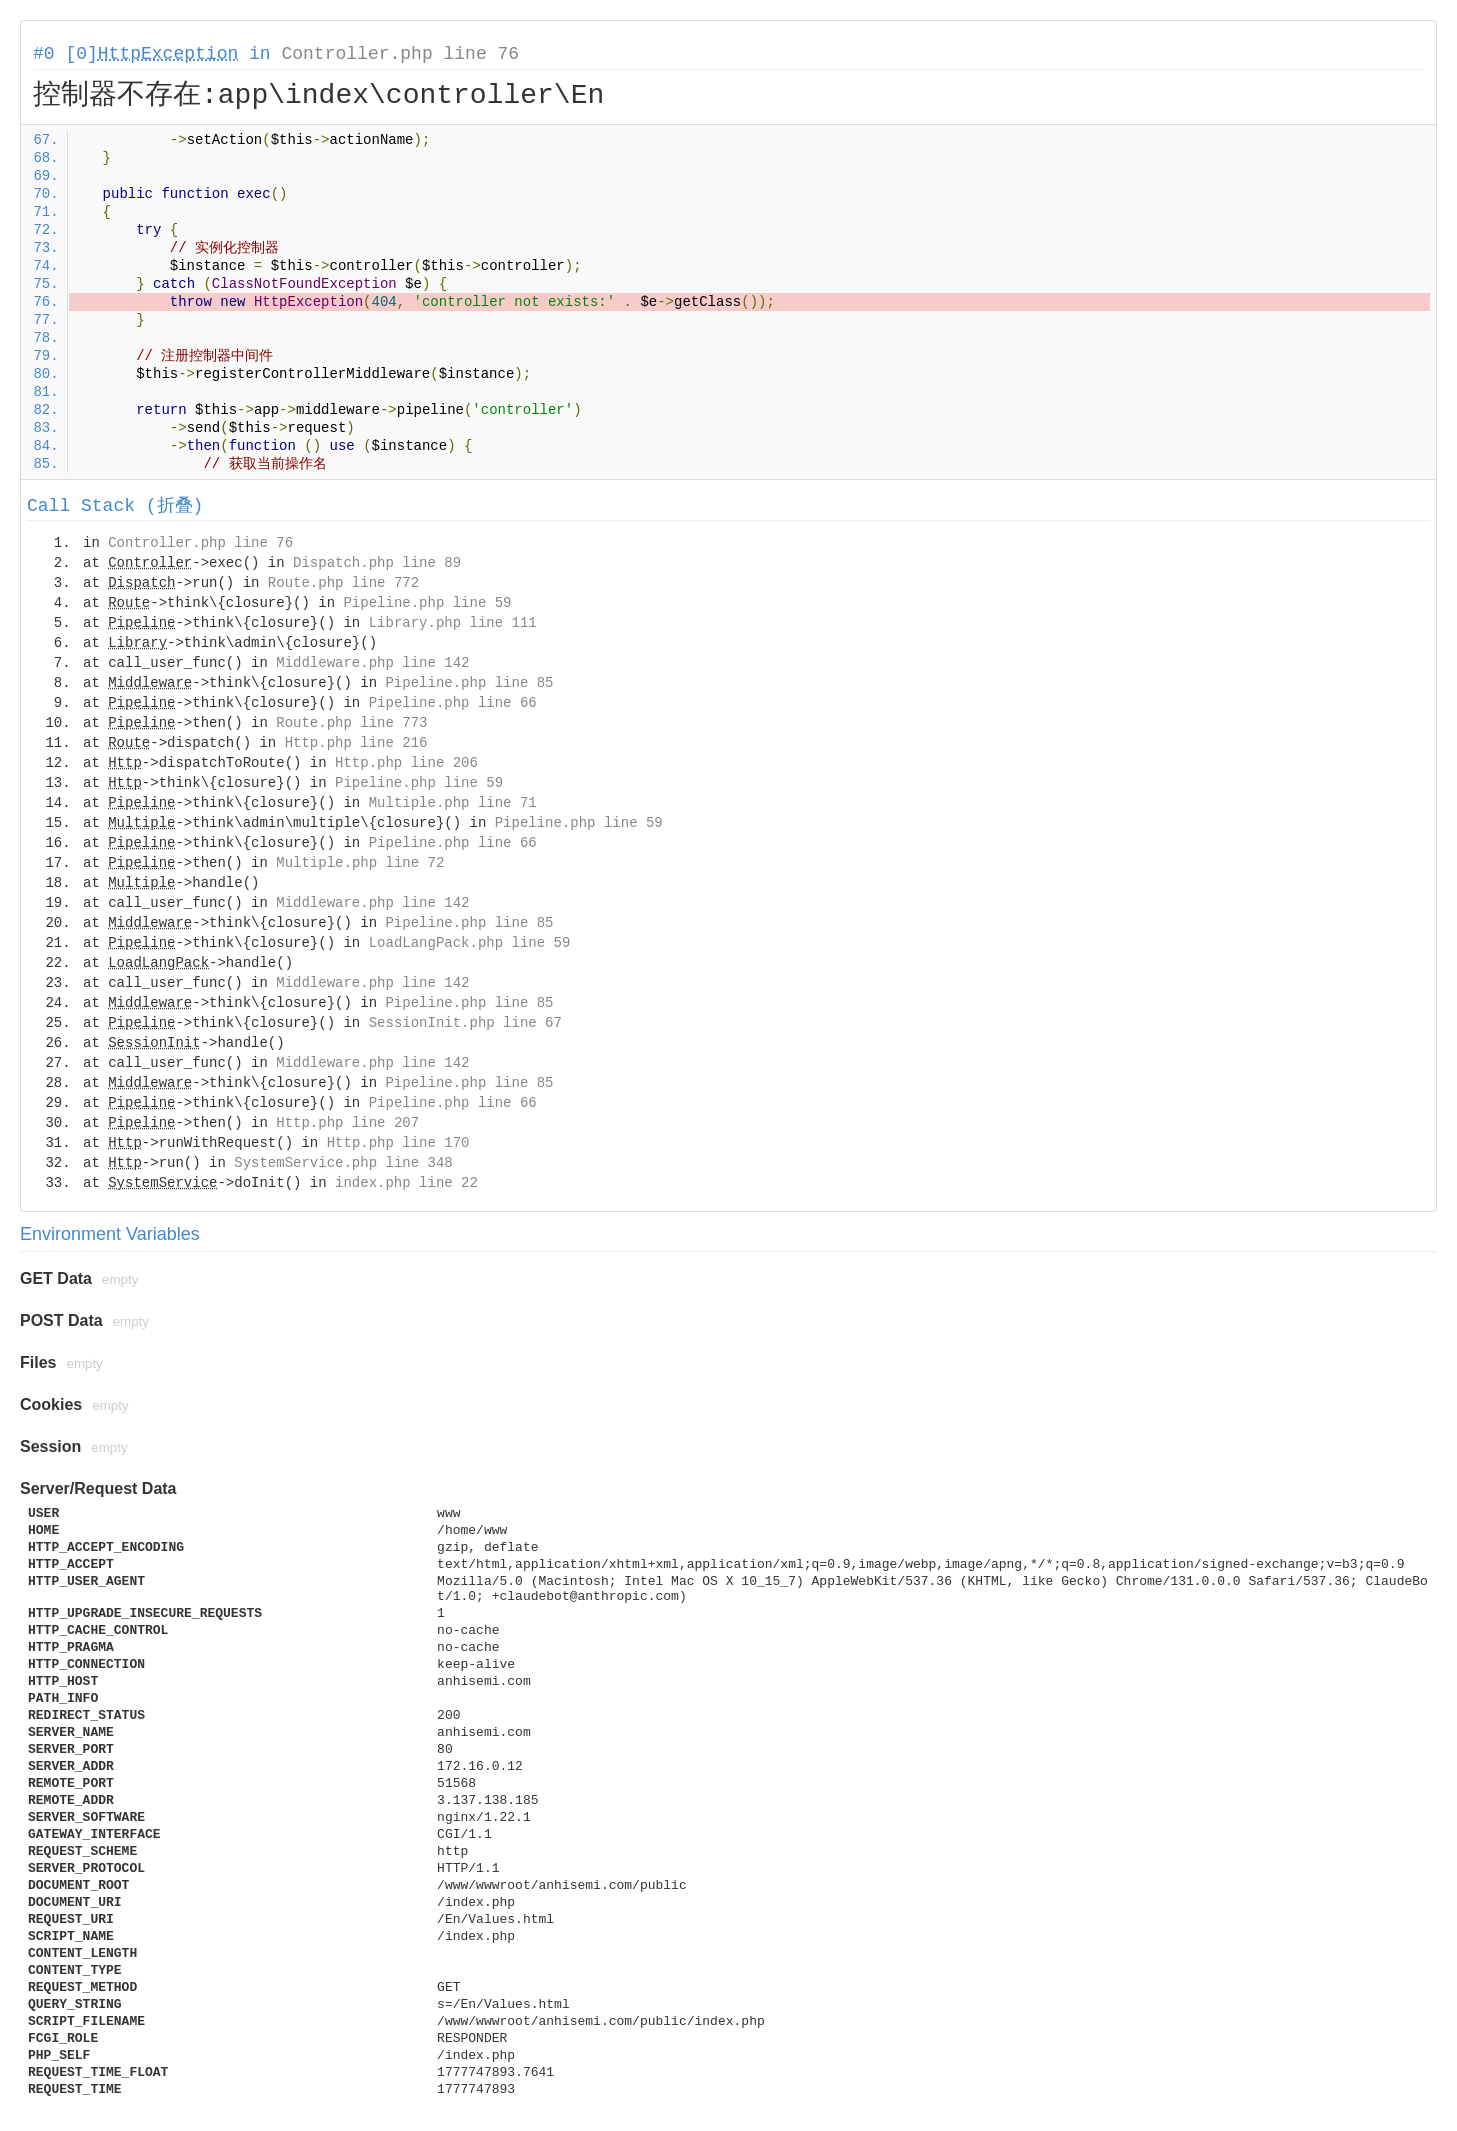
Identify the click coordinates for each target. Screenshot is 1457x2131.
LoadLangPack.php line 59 (470, 943)
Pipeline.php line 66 (453, 703)
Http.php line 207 (347, 1123)
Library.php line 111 (453, 623)
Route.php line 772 (343, 583)
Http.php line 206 (406, 763)
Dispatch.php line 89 (377, 563)
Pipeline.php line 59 (427, 603)
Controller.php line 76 (400, 54)
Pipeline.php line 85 (469, 683)
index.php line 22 (406, 1183)
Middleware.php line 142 (372, 663)
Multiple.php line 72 (360, 863)
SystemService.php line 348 (343, 1163)
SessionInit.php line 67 (465, 1023)
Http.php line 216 (356, 743)
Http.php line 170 (398, 1143)
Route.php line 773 (351, 723)
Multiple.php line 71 (453, 803)
